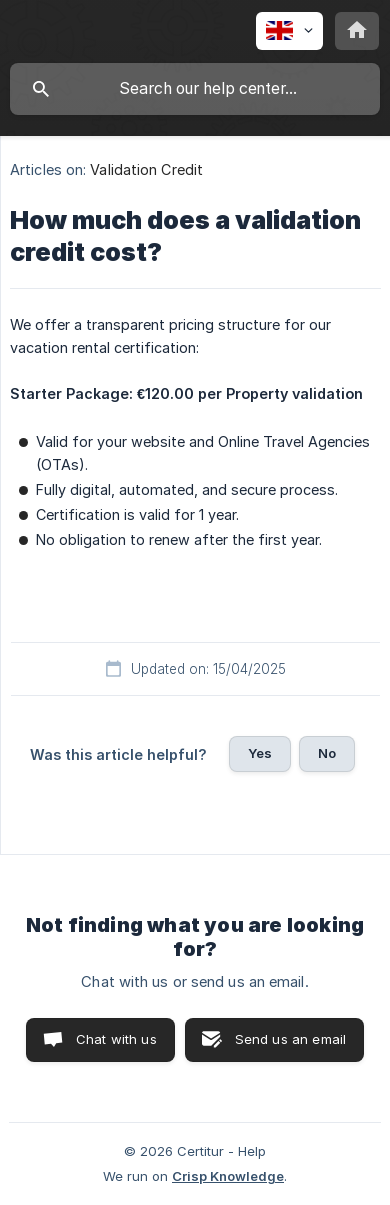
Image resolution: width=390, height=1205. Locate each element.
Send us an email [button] (290, 1039)
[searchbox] (195, 89)
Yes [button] (260, 753)
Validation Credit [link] (146, 169)
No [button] (327, 753)
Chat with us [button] (116, 1039)
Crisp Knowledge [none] (228, 1176)
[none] (289, 31)
